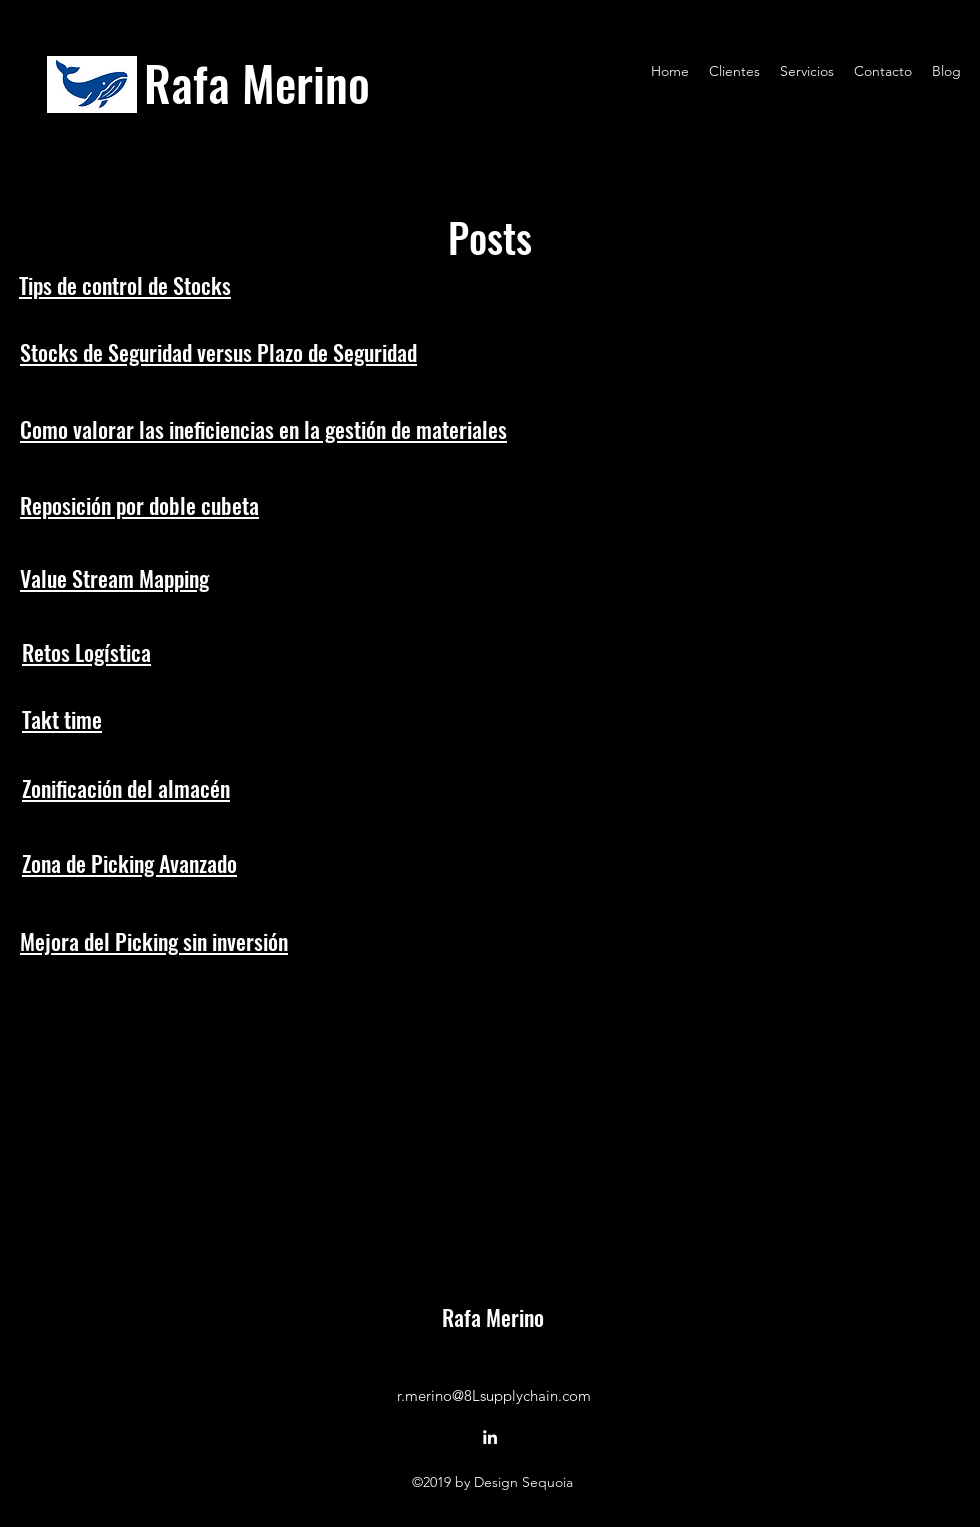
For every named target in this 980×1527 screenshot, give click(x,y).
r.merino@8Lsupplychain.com (494, 1395)
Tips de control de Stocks (125, 285)
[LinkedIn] (490, 1437)
